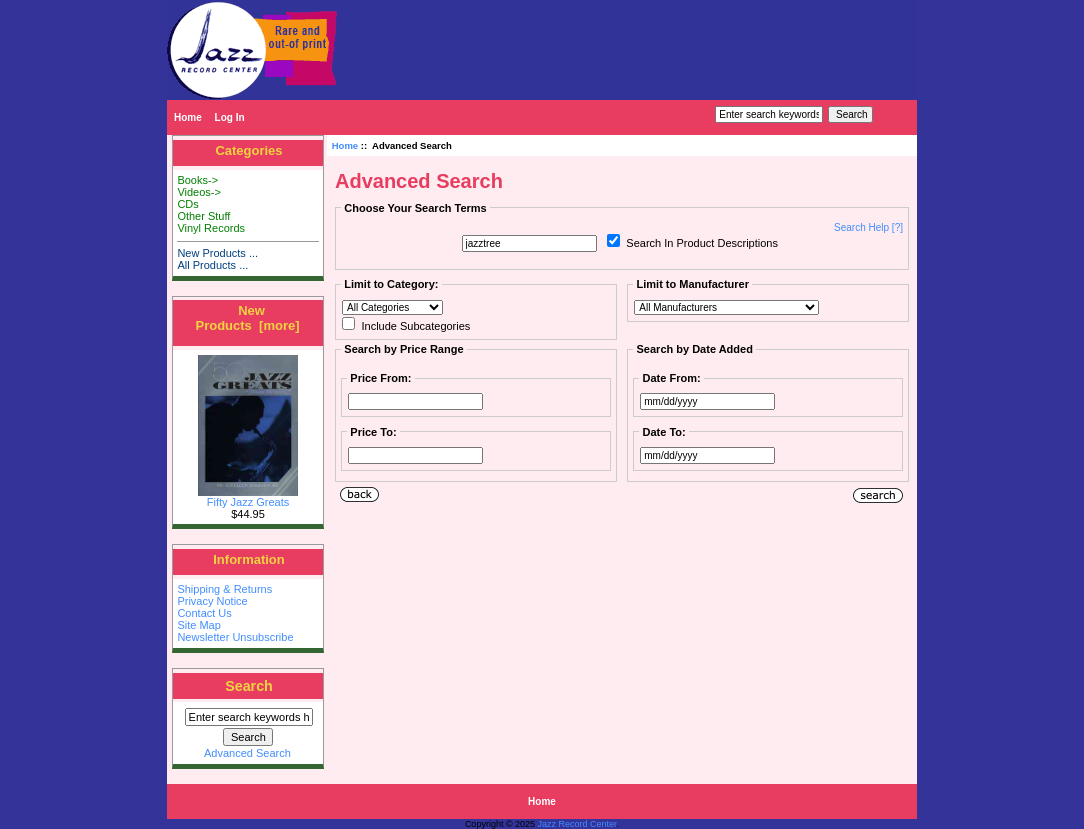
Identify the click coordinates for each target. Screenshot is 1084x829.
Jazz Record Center (577, 824)
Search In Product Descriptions (702, 243)
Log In (230, 117)
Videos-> (199, 192)
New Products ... (217, 253)
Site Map (198, 625)
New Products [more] (247, 318)
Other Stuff (203, 216)
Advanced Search (247, 753)
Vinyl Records (211, 228)
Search (249, 686)
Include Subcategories (415, 326)
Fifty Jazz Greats (248, 497)
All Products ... (212, 265)
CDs (187, 204)
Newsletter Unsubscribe (235, 637)
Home (188, 117)
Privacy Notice (212, 601)
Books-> (197, 180)
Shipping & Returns (224, 589)
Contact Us (204, 613)
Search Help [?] (868, 227)
